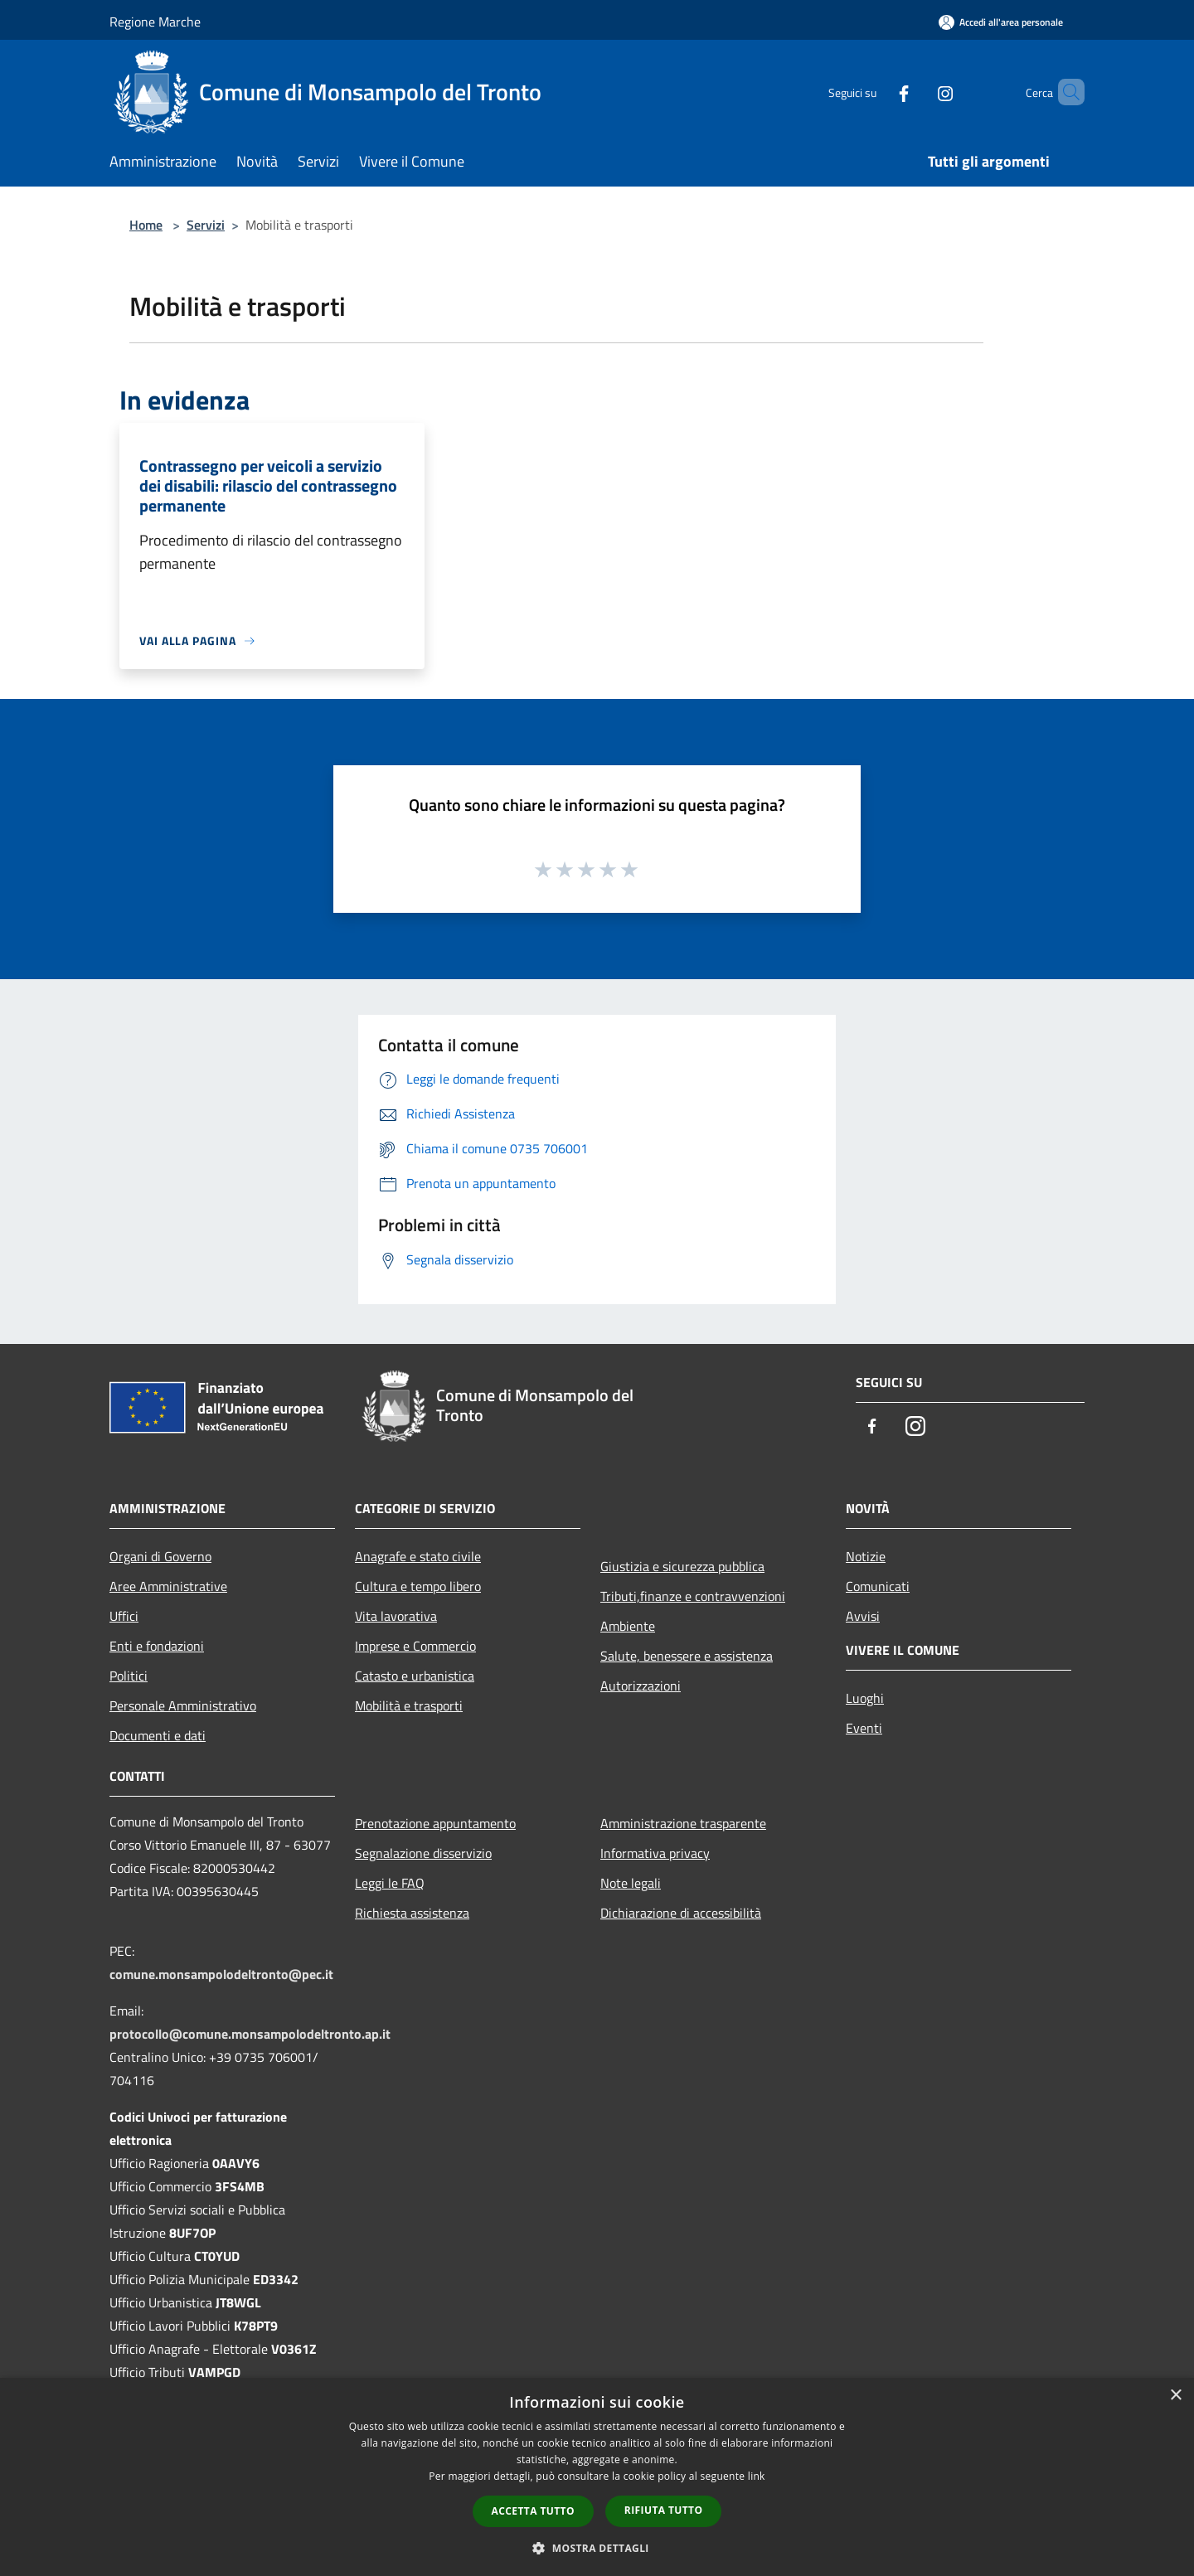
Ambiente (627, 1626)
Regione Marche (155, 22)
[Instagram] (917, 91)
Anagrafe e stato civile (418, 1556)
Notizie (866, 1556)
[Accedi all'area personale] (1001, 21)
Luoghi (865, 1698)
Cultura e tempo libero (418, 1586)
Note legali (630, 1883)
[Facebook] (875, 91)
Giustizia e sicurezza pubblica (682, 1566)
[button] (597, 2548)
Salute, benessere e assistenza (686, 1656)
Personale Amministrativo (182, 1705)
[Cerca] (1065, 92)
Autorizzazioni (640, 1686)
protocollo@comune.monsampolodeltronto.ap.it (250, 2034)
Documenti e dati (157, 1735)
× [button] (1175, 2395)
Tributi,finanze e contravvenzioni (692, 1596)
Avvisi (863, 1616)
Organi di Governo (160, 1556)
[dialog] (597, 2477)
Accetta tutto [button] (533, 2511)
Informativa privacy (655, 1853)
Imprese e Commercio (415, 1646)
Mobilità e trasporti (409, 1705)
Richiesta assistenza (412, 1913)
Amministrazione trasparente (683, 1823)
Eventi (864, 1728)
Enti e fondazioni (156, 1646)
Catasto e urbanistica (414, 1676)
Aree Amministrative (168, 1586)
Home (146, 225)
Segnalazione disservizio (423, 1853)
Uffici (123, 1616)
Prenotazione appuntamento (435, 1823)
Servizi (206, 225)
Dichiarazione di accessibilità (680, 1913)
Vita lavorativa (396, 1616)
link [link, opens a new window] (756, 2476)
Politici (128, 1676)
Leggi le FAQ (390, 1883)
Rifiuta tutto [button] (663, 2510)
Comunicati (878, 1586)
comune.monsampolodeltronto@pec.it (221, 1974)
